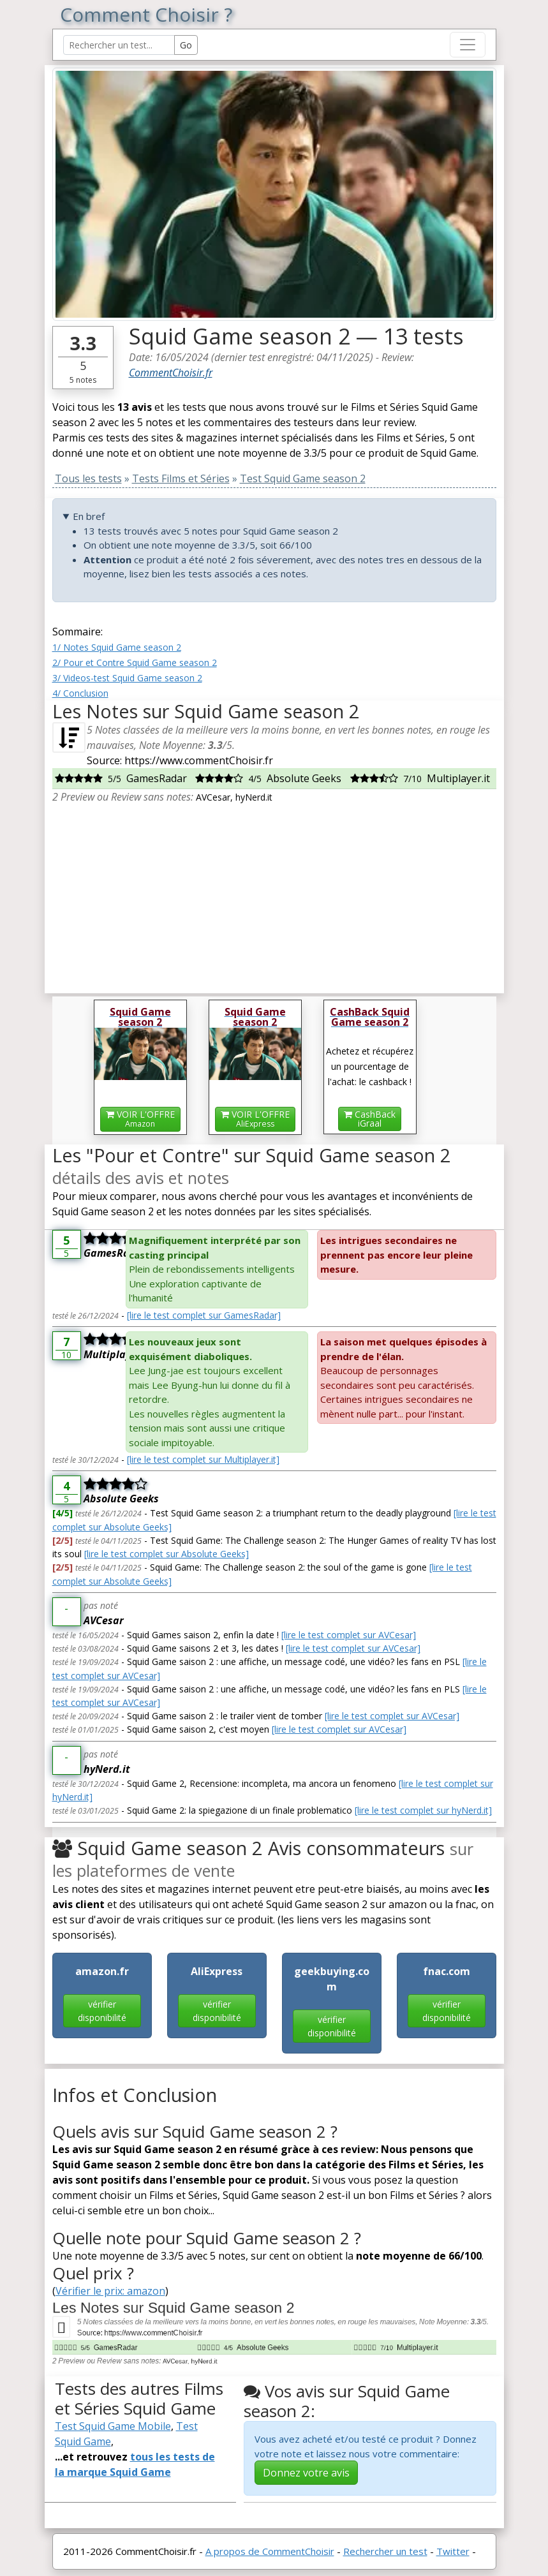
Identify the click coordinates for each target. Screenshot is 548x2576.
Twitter (453, 2551)
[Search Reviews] (119, 45)
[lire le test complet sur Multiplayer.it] (203, 1459)
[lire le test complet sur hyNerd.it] (423, 1810)
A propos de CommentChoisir (269, 2551)
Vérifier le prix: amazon (110, 2291)
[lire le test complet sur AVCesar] (348, 1635)
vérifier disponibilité (102, 2011)
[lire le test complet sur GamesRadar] (204, 1315)
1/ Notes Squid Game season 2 (116, 647)
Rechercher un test (385, 2551)
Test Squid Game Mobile (113, 2426)
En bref (89, 516)
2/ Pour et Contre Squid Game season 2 (134, 662)
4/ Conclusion (80, 693)
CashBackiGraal (370, 1118)
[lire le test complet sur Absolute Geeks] (166, 1554)
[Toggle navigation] (467, 44)
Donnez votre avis (306, 2473)
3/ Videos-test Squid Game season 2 (127, 678)
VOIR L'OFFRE (140, 1118)
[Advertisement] (274, 893)
